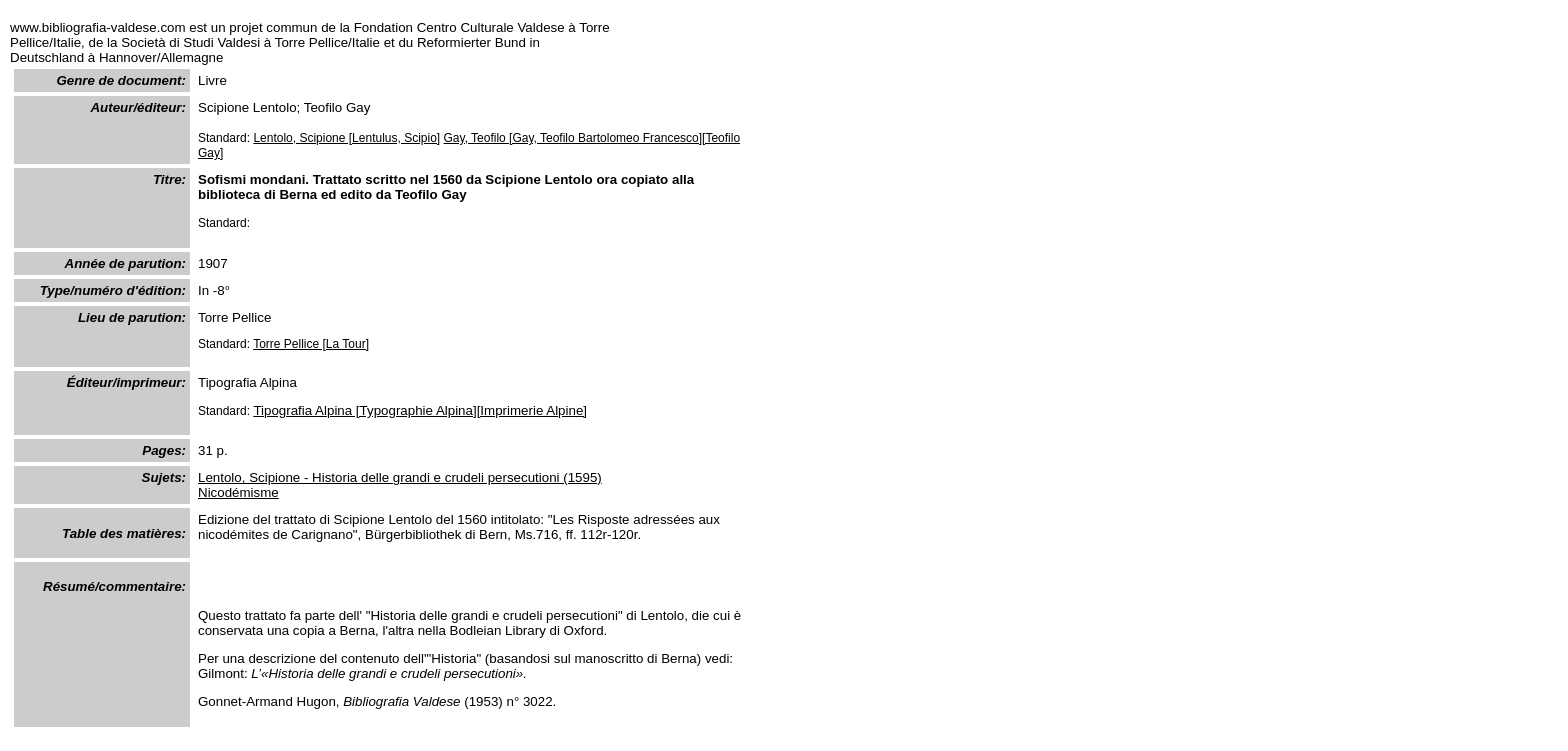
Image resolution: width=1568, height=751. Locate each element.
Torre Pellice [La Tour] (311, 344)
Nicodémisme (238, 492)
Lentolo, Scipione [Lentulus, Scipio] (346, 138)
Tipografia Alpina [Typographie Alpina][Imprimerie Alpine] (420, 410)
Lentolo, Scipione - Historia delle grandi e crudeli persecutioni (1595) (400, 477)
